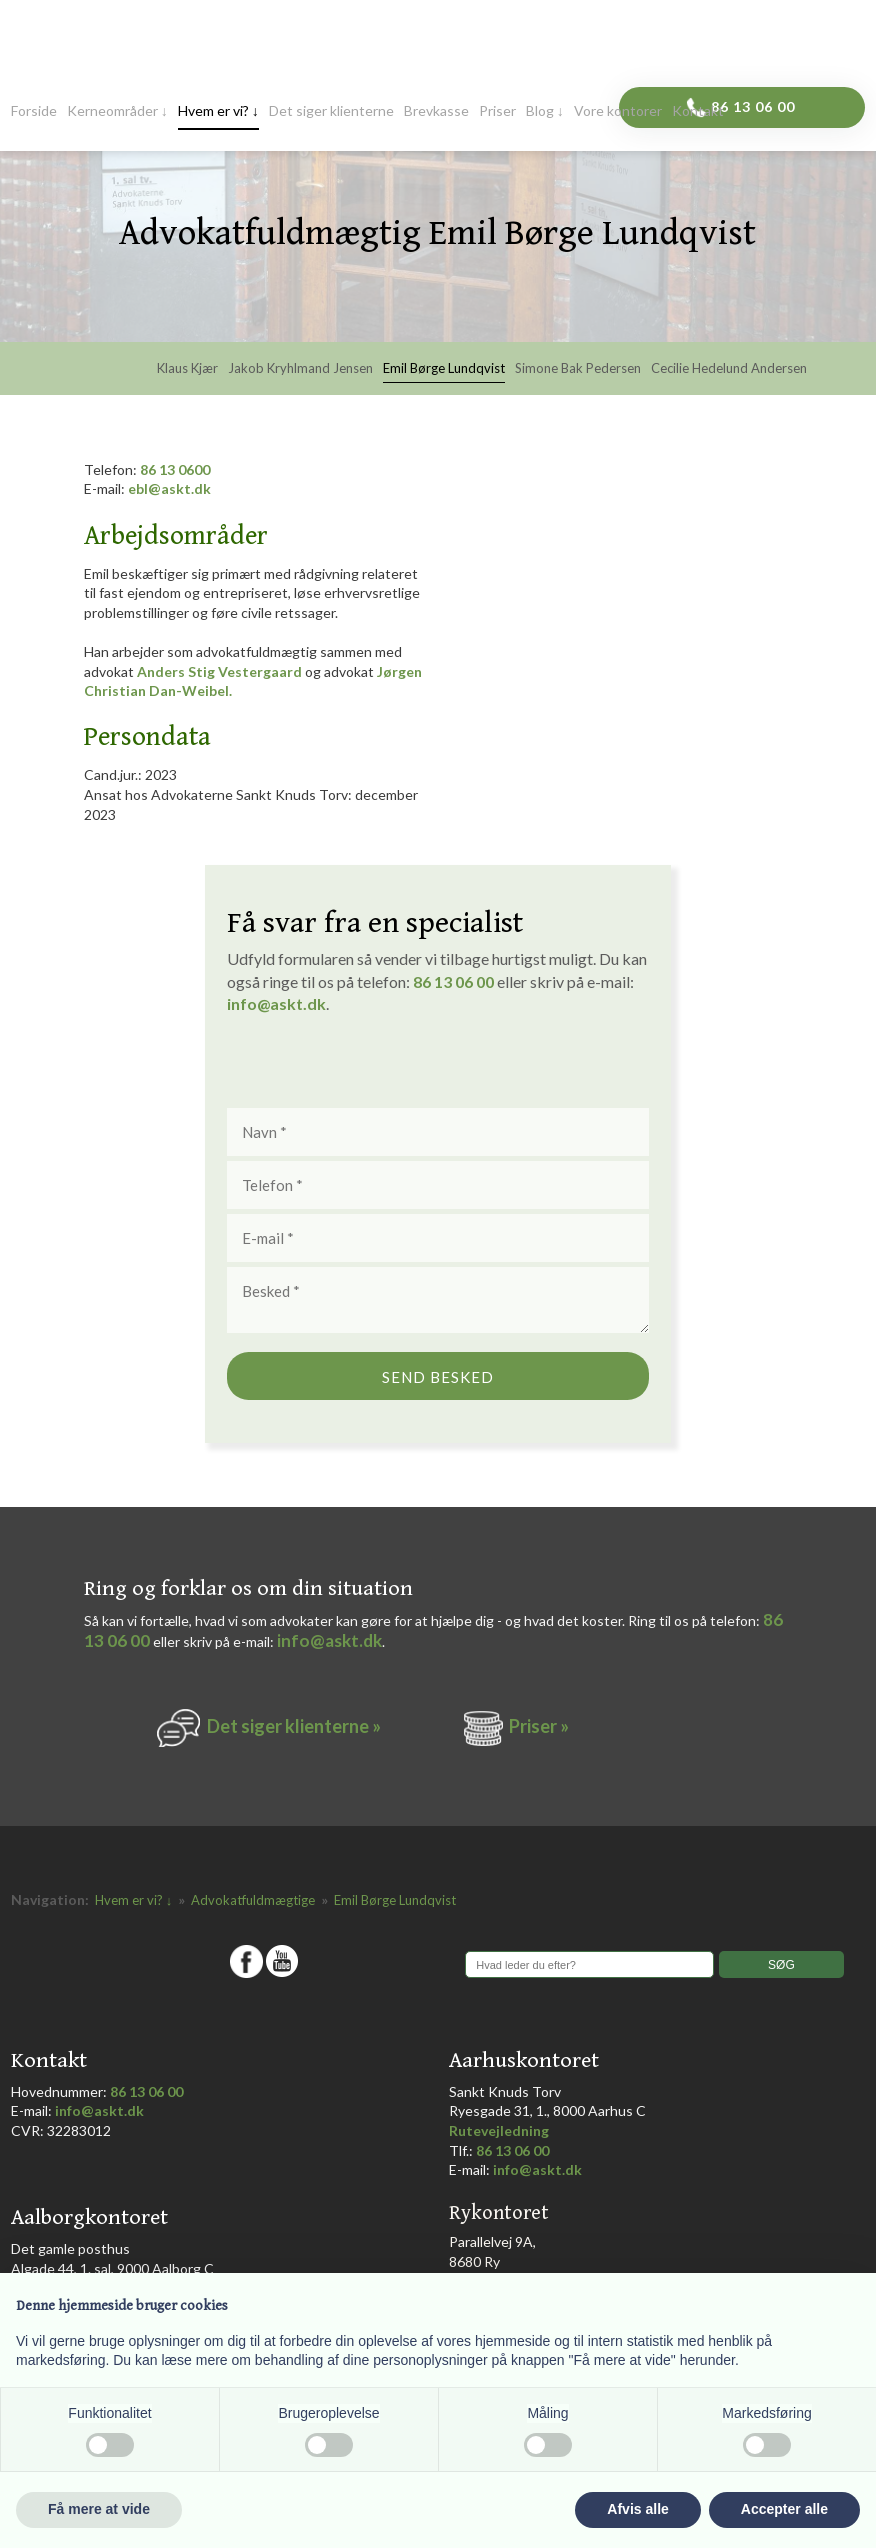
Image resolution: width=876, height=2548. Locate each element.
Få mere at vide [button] (99, 2509)
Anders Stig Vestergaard (219, 671)
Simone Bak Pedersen (578, 369)
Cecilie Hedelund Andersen (729, 369)
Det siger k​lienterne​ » (294, 1726)
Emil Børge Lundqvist (444, 369)
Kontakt (698, 111)
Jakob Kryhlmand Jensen (300, 369)
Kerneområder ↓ (117, 111)
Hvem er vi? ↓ (218, 111)
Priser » (539, 1726)
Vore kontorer (618, 111)
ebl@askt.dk (169, 488)
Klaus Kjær (187, 369)
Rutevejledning (499, 2130)
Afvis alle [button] (637, 2509)
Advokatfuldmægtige (254, 1900)
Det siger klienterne (331, 111)
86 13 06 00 (146, 2091)
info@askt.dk (329, 1640)
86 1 (432, 981)
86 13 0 (163, 469)
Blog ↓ (545, 111)
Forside (34, 111)
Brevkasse (436, 111)
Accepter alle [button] (784, 2509)
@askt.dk (291, 1003)
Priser (497, 111)
